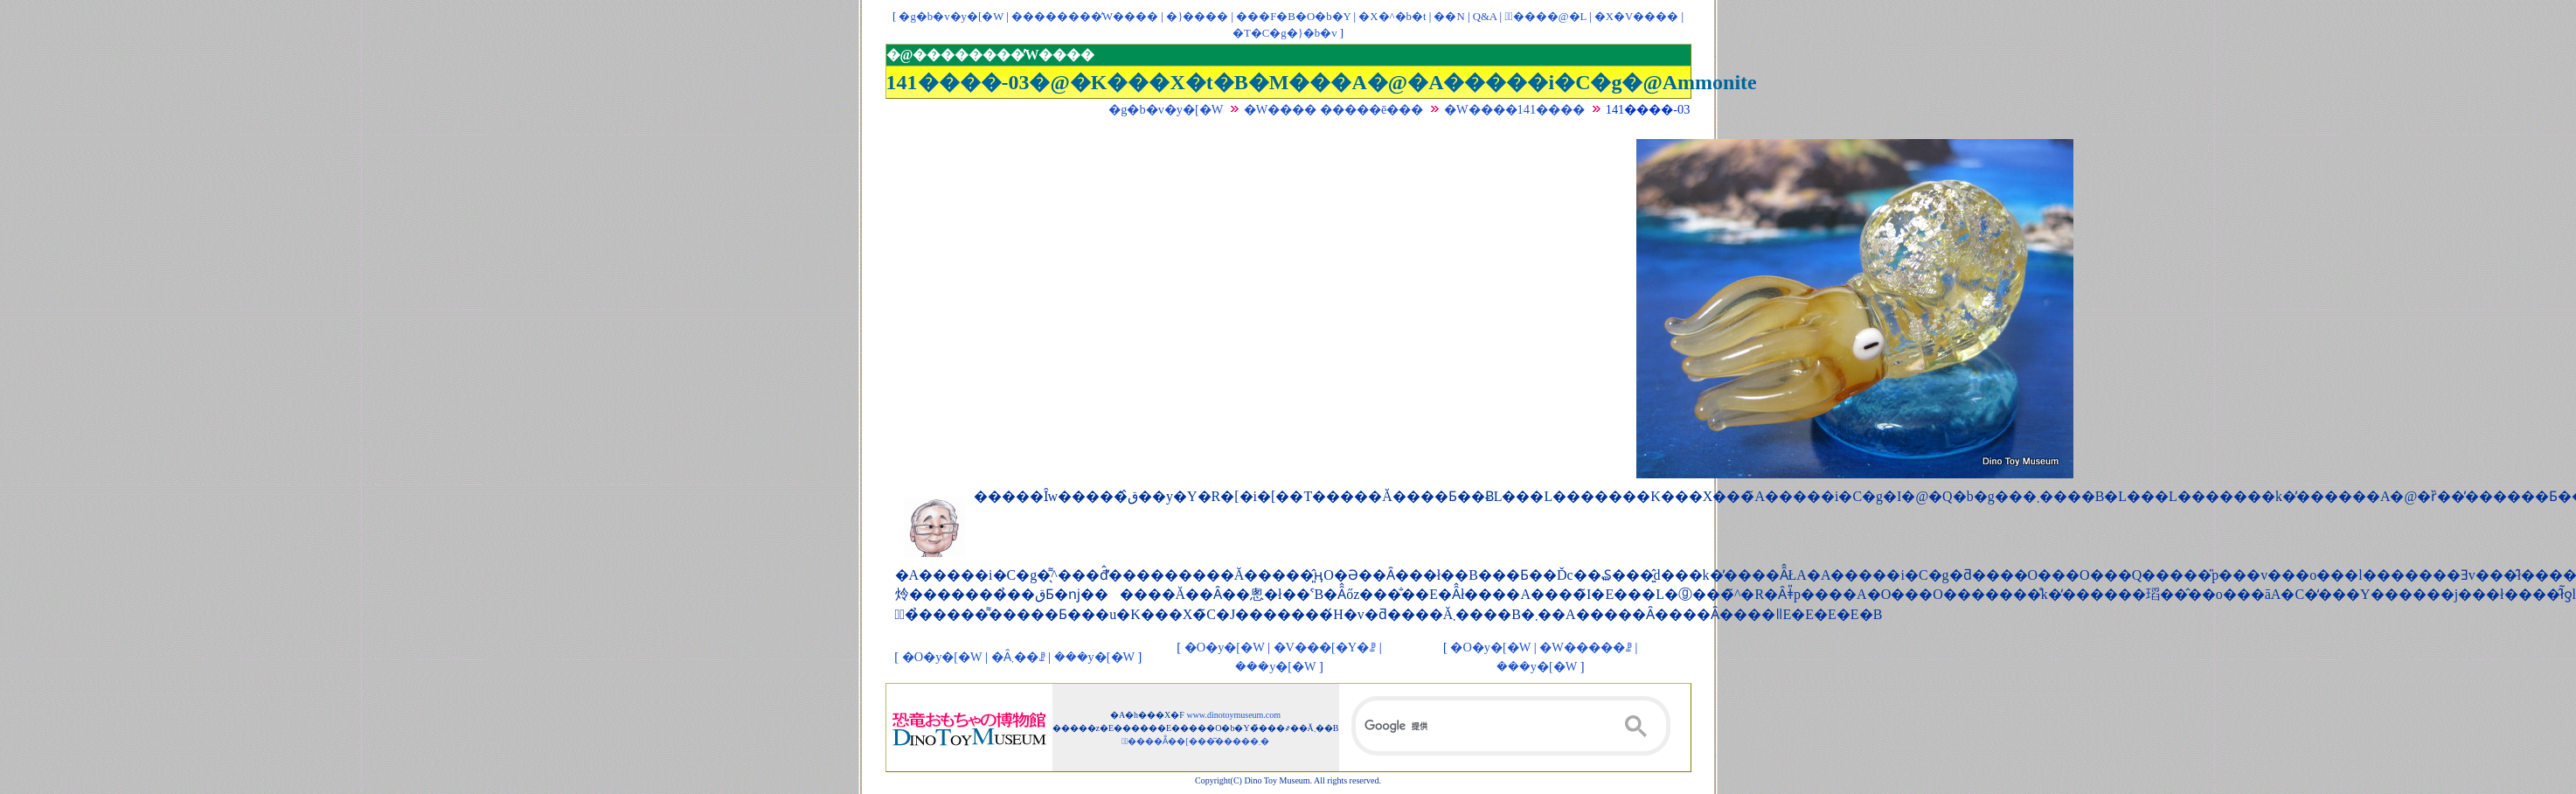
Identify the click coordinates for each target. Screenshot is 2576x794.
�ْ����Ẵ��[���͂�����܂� (1195, 741)
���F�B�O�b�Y (1293, 16)
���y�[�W (1094, 657)
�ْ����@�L (1545, 16)
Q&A (1485, 16)
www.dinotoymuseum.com (1233, 715)
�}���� (1197, 16)
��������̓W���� (1084, 16)
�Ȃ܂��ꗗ (1018, 657)
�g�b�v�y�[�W (951, 16)
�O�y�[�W (942, 657)
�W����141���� (1514, 109)
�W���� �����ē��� (1334, 109)
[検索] (1511, 726)
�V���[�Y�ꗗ (1325, 647)
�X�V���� (1636, 16)
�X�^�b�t (1392, 16)
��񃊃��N (1449, 16)
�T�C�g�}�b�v (1284, 33)
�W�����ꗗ (1585, 647)
